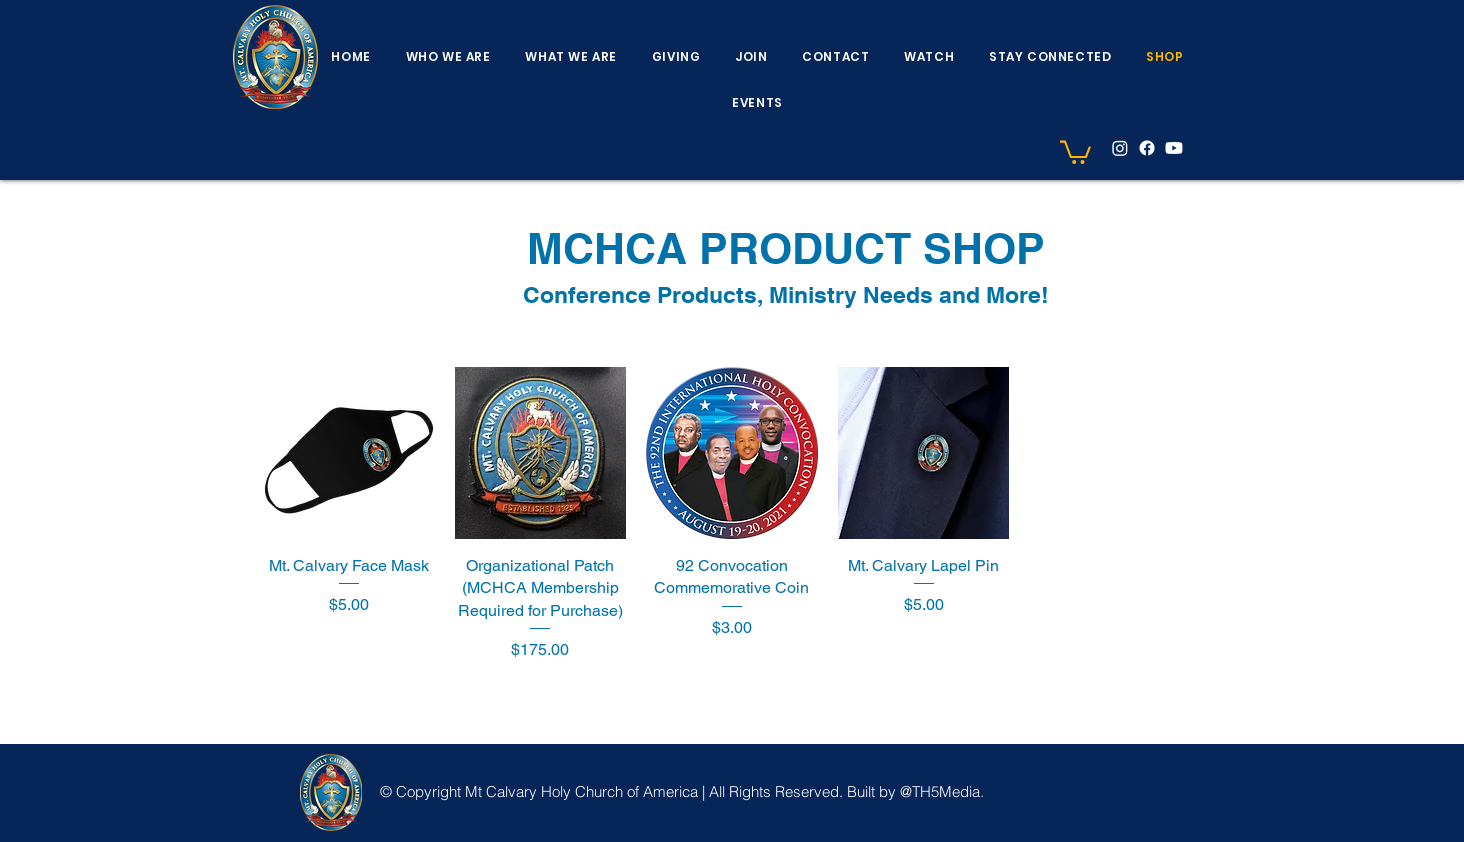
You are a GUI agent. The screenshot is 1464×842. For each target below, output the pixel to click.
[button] (448, 57)
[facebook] (1147, 148)
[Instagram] (1120, 148)
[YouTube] (1174, 148)
